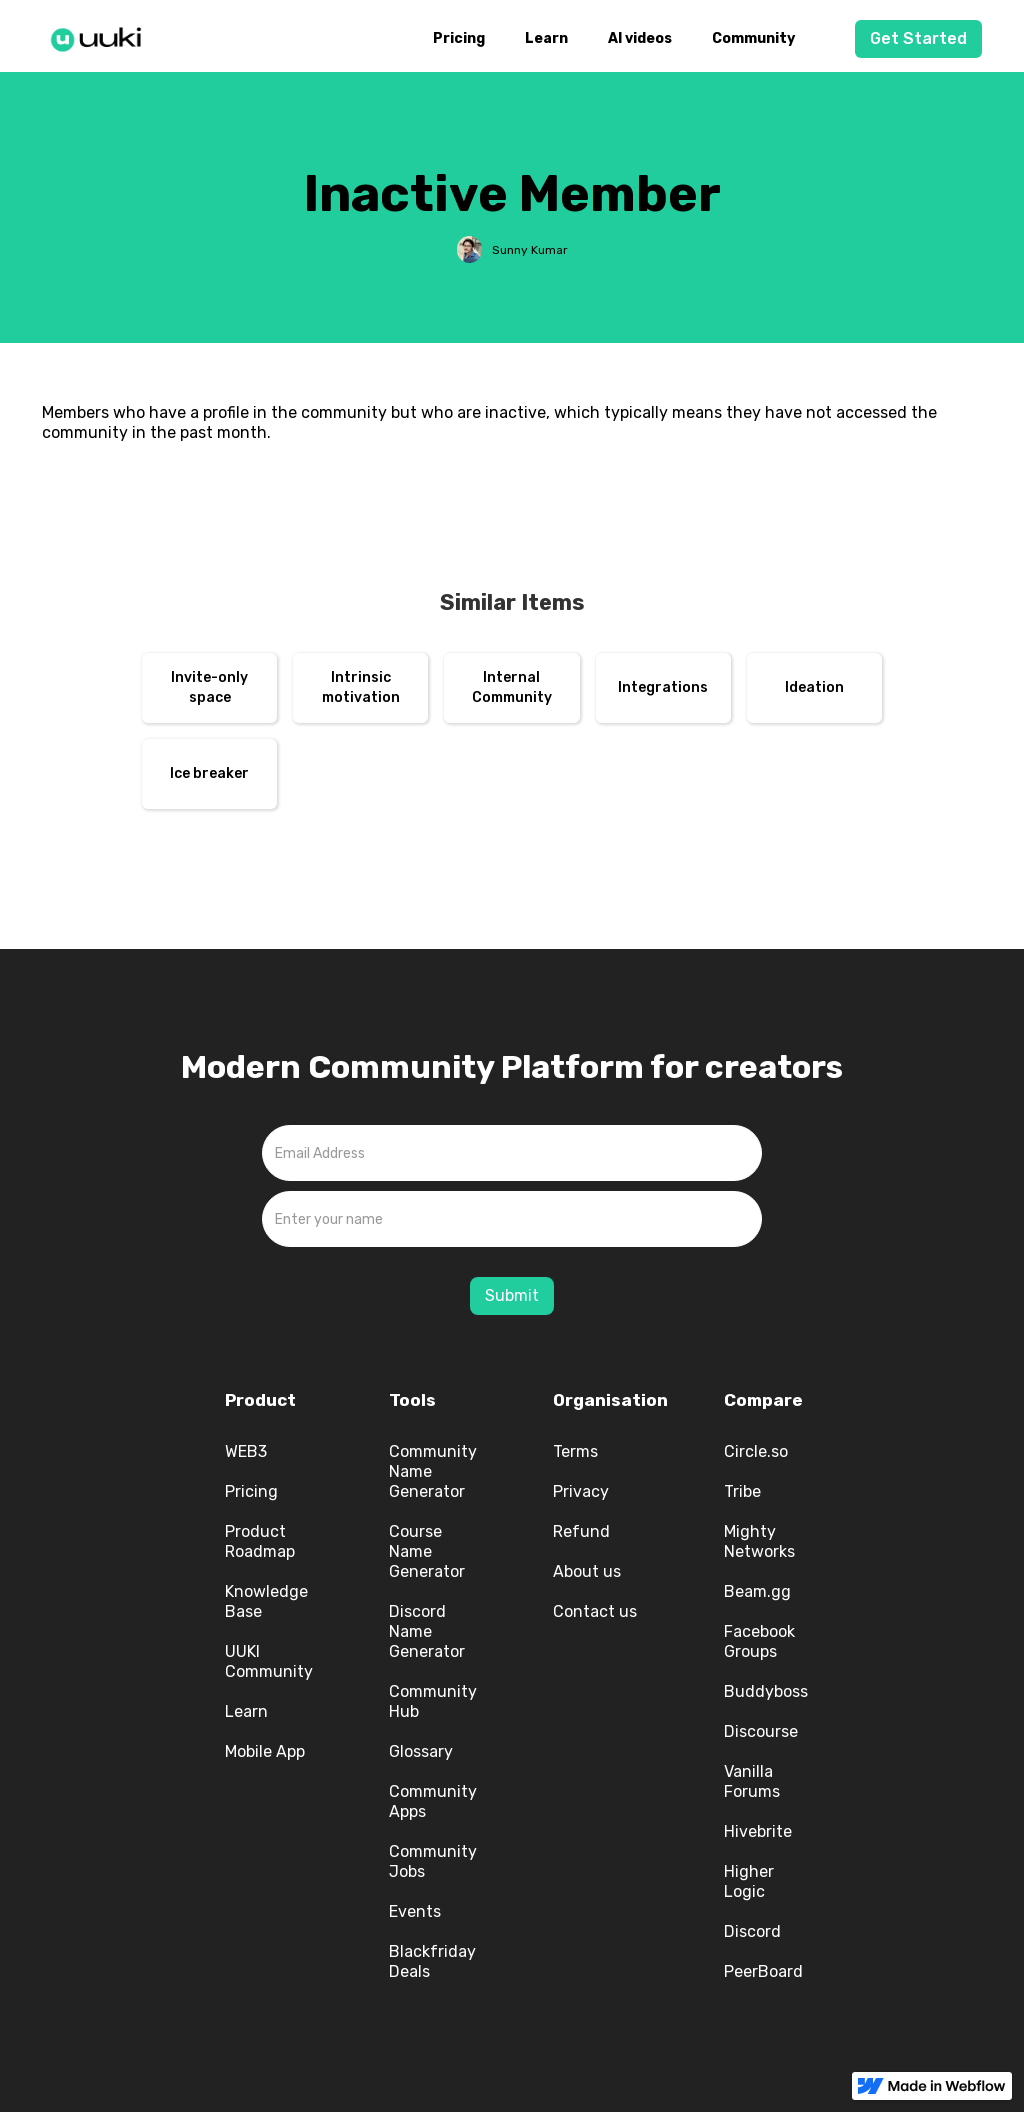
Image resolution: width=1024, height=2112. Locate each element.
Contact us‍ (595, 1611)
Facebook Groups (759, 1641)
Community (753, 38)
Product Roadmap (260, 1541)
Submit (512, 1295)
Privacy (581, 1491)
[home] (102, 36)
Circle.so (756, 1451)
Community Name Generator (433, 1471)
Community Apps (433, 1801)
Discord (752, 1931)
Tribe (742, 1491)
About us (587, 1571)
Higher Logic (749, 1881)
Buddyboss (766, 1691)
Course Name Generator (427, 1551)
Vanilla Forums (752, 1781)
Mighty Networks (759, 1541)
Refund (581, 1531)
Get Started (918, 38)
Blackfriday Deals (432, 1961)
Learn (546, 38)
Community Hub (433, 1701)
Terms (575, 1451)
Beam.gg (757, 1591)
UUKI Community (269, 1661)
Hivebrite (758, 1831)
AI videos (640, 38)
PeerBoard (763, 1971)
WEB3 (246, 1451)
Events (415, 1911)
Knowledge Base (266, 1601)
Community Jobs (433, 1861)
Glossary (421, 1751)
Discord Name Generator (427, 1631)
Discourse (761, 1731)
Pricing (459, 38)
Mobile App (265, 1751)
